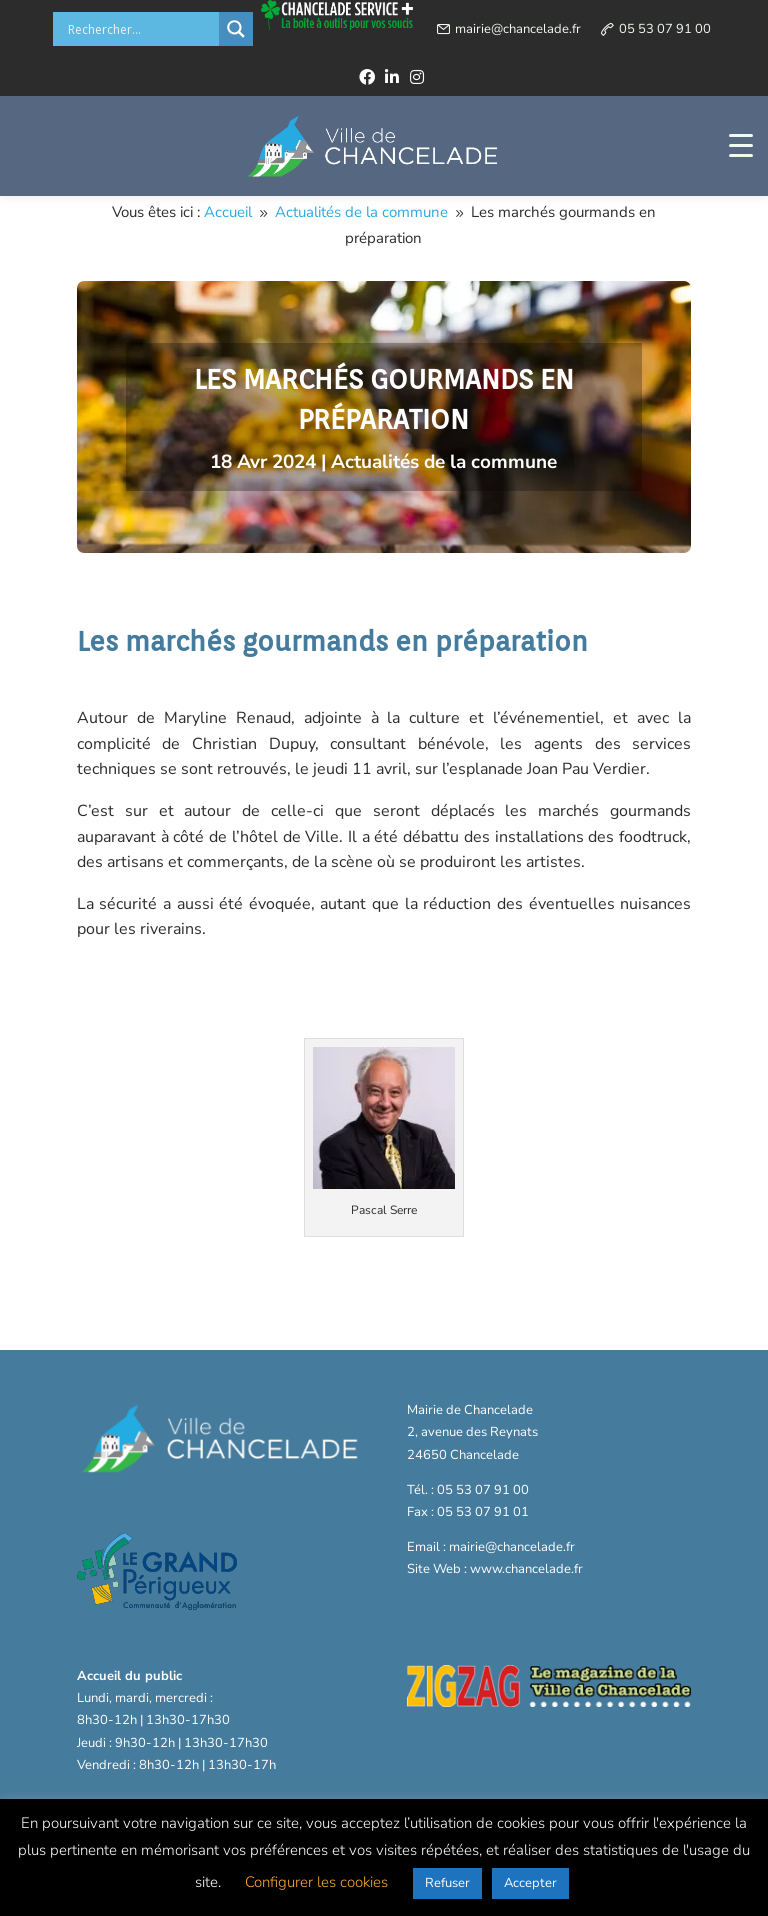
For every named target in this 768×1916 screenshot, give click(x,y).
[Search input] (141, 29)
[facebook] (367, 77)
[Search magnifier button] (236, 29)
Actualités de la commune (444, 462)
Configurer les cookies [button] (316, 1882)
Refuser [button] (447, 1883)
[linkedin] (392, 77)
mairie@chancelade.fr (518, 29)
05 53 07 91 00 (665, 29)
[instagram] (417, 77)
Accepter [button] (530, 1883)
